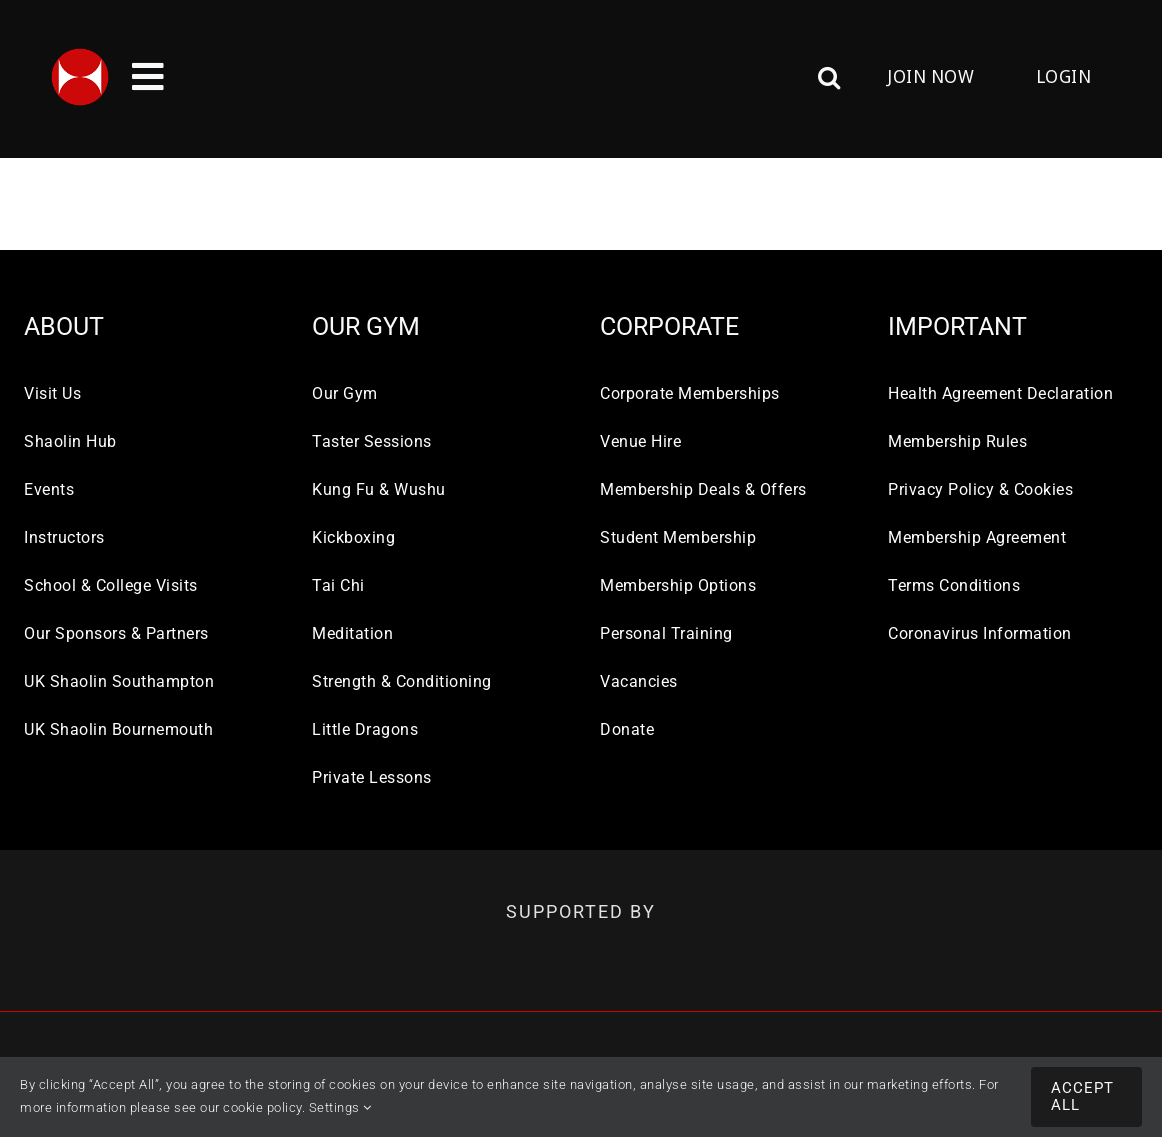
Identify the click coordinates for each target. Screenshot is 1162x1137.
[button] (714, 77)
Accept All (1082, 1096)
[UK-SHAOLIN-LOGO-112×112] (80, 54)
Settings (340, 1107)
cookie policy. (264, 1107)
